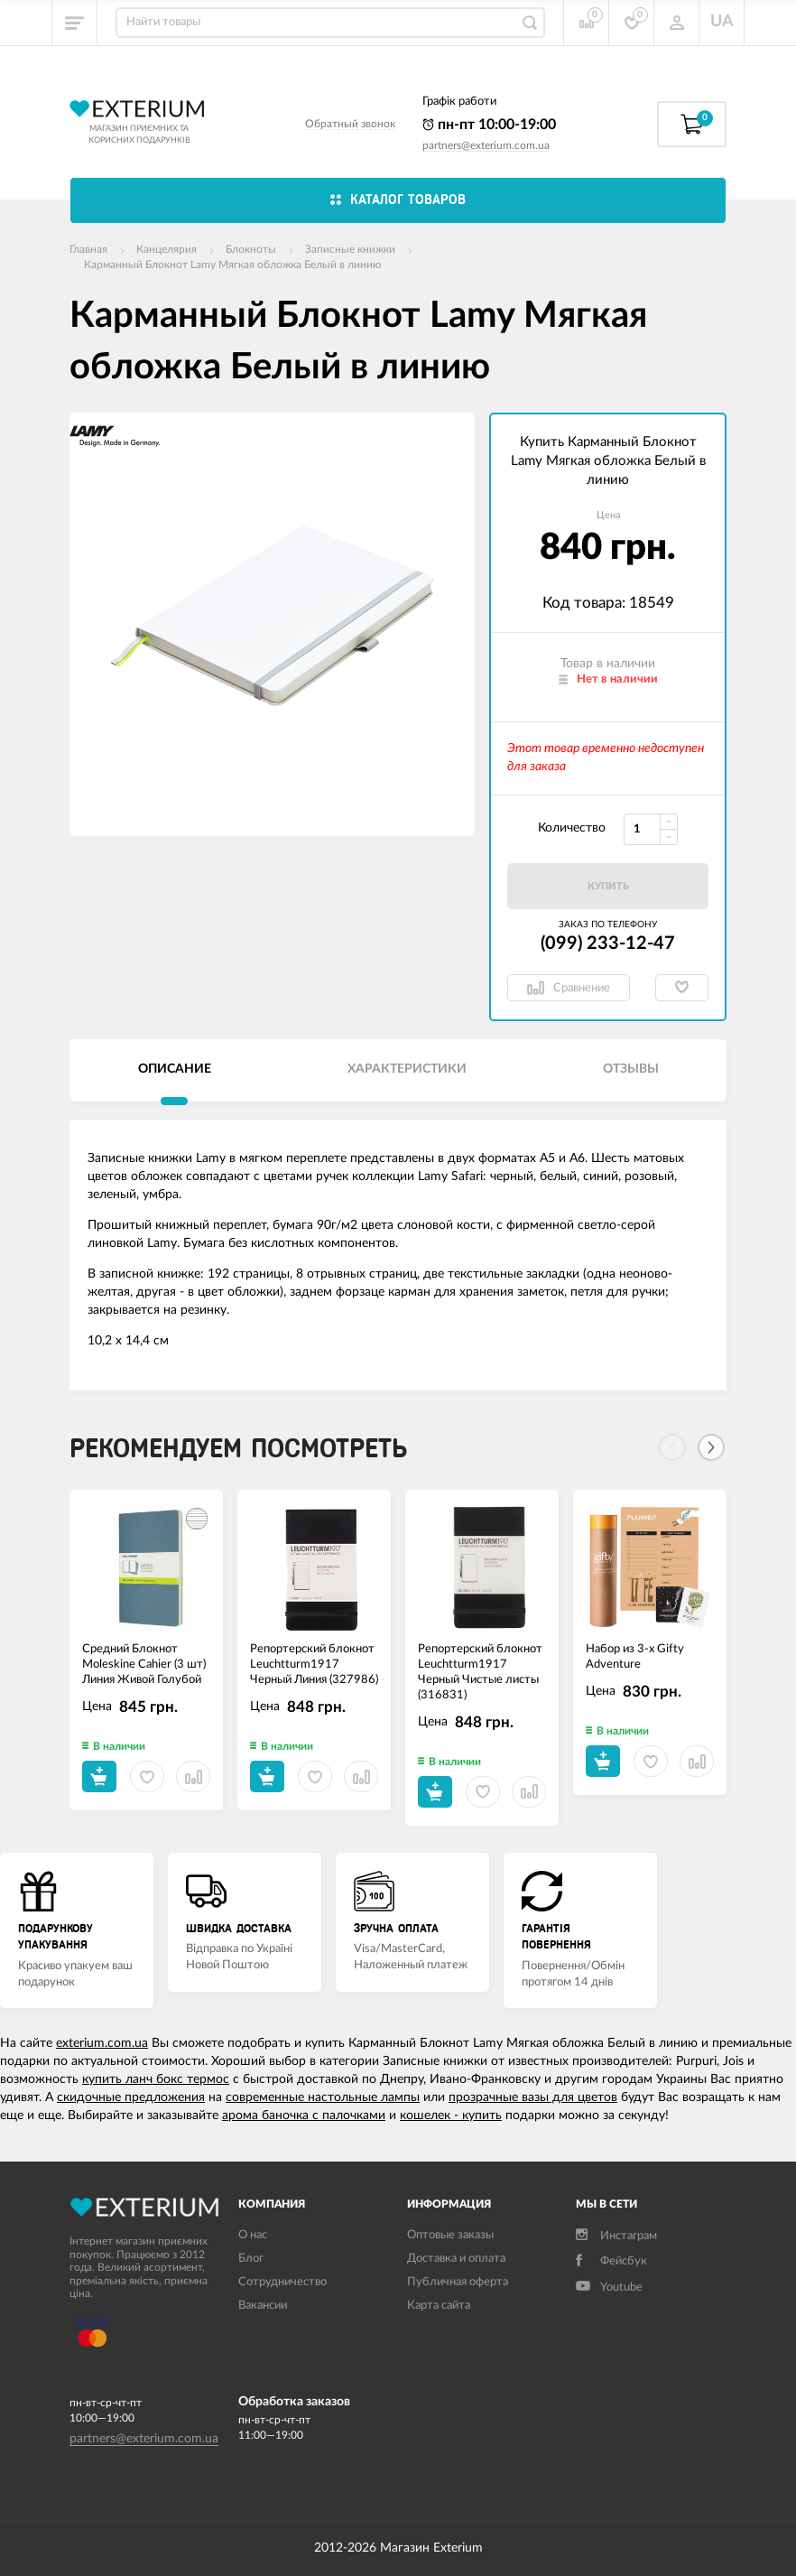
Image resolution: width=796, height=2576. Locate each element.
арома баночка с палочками (303, 2115)
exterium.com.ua (102, 2043)
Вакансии (262, 2305)
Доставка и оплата (456, 2258)
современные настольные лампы (323, 2097)
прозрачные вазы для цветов (533, 2097)
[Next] (711, 1447)
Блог (251, 2258)
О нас (252, 2235)
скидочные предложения (131, 2097)
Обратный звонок (350, 123)
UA (722, 22)
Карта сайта (438, 2305)
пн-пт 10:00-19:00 (489, 124)
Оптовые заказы (450, 2235)
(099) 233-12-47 (608, 944)
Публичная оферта (457, 2282)
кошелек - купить (451, 2115)
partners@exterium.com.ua (486, 145)
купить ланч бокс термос (155, 2079)
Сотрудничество (282, 2282)
